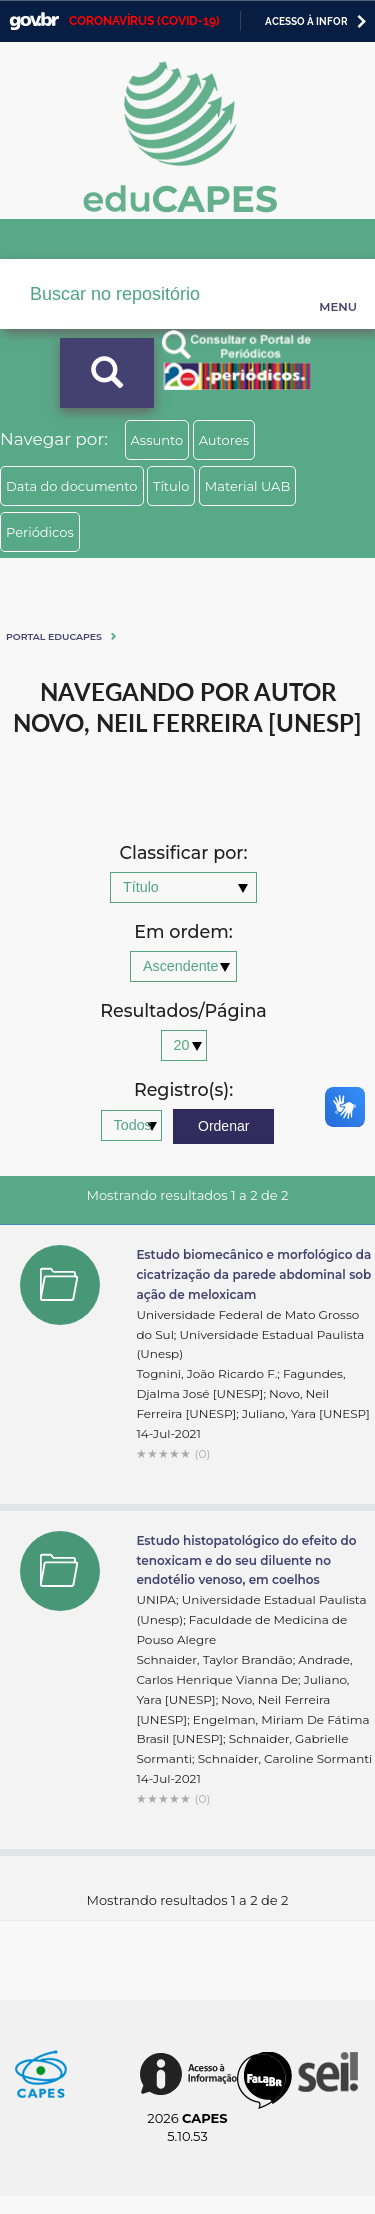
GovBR (34, 21)
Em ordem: (183, 932)
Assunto (157, 440)
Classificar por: (183, 853)
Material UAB (247, 486)
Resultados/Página (183, 1011)
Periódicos (40, 532)
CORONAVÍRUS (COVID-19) (144, 21)
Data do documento (72, 486)
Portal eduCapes (54, 636)
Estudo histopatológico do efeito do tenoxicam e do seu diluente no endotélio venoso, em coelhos (246, 1560)
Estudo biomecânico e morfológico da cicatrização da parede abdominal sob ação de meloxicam (253, 1274)
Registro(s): (183, 1090)
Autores (224, 440)
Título (171, 486)
